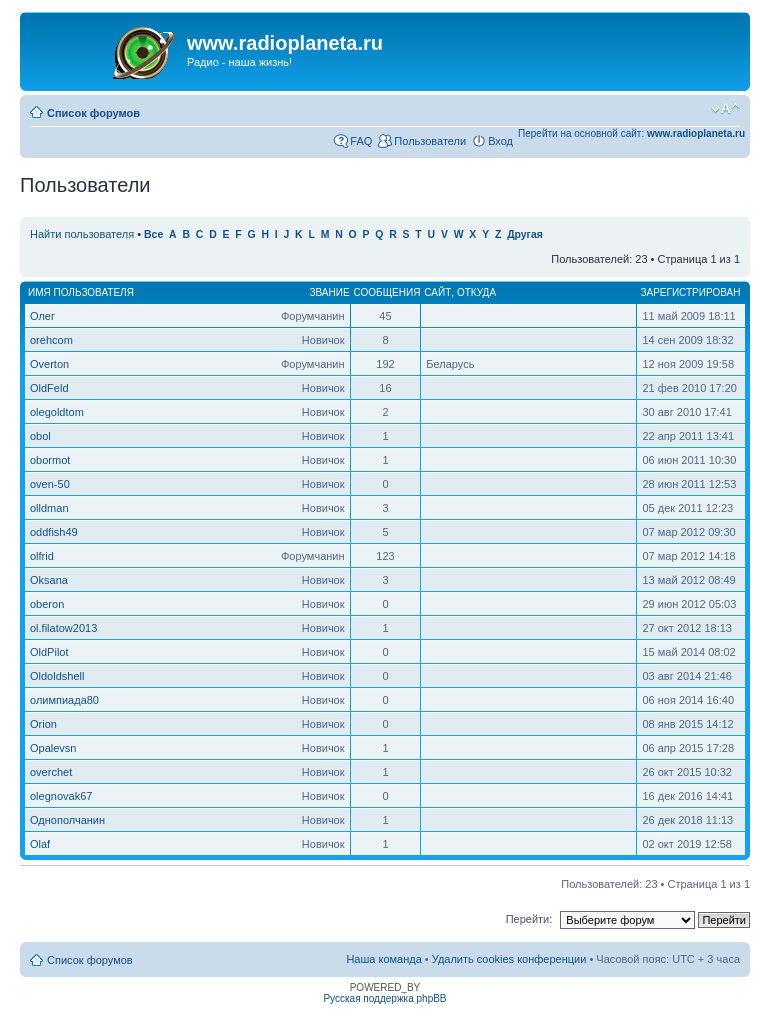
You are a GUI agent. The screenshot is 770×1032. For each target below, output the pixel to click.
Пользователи (430, 141)
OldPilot (49, 652)
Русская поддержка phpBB (384, 998)
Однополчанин (67, 820)
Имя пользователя (81, 292)
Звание (329, 292)
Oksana (49, 580)
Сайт (437, 292)
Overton (49, 364)
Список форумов (93, 113)
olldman (49, 508)
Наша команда (383, 959)
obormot (50, 460)
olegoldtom (57, 412)
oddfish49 (54, 532)
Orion (43, 724)
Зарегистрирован (690, 292)
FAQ (361, 141)
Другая (525, 234)
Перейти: (529, 919)
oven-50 (50, 484)
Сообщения (387, 292)
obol (40, 436)
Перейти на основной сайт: (631, 133)
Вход (500, 141)
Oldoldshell (57, 676)
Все (153, 234)
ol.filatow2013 (63, 628)
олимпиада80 (64, 700)
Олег (42, 316)
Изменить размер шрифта (725, 109)
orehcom (51, 340)
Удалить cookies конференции (509, 959)
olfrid (42, 556)
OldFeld (49, 388)
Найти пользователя (82, 234)
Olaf (40, 844)
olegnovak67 (61, 796)
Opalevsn (53, 748)
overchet (51, 772)
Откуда (476, 292)
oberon (47, 604)
